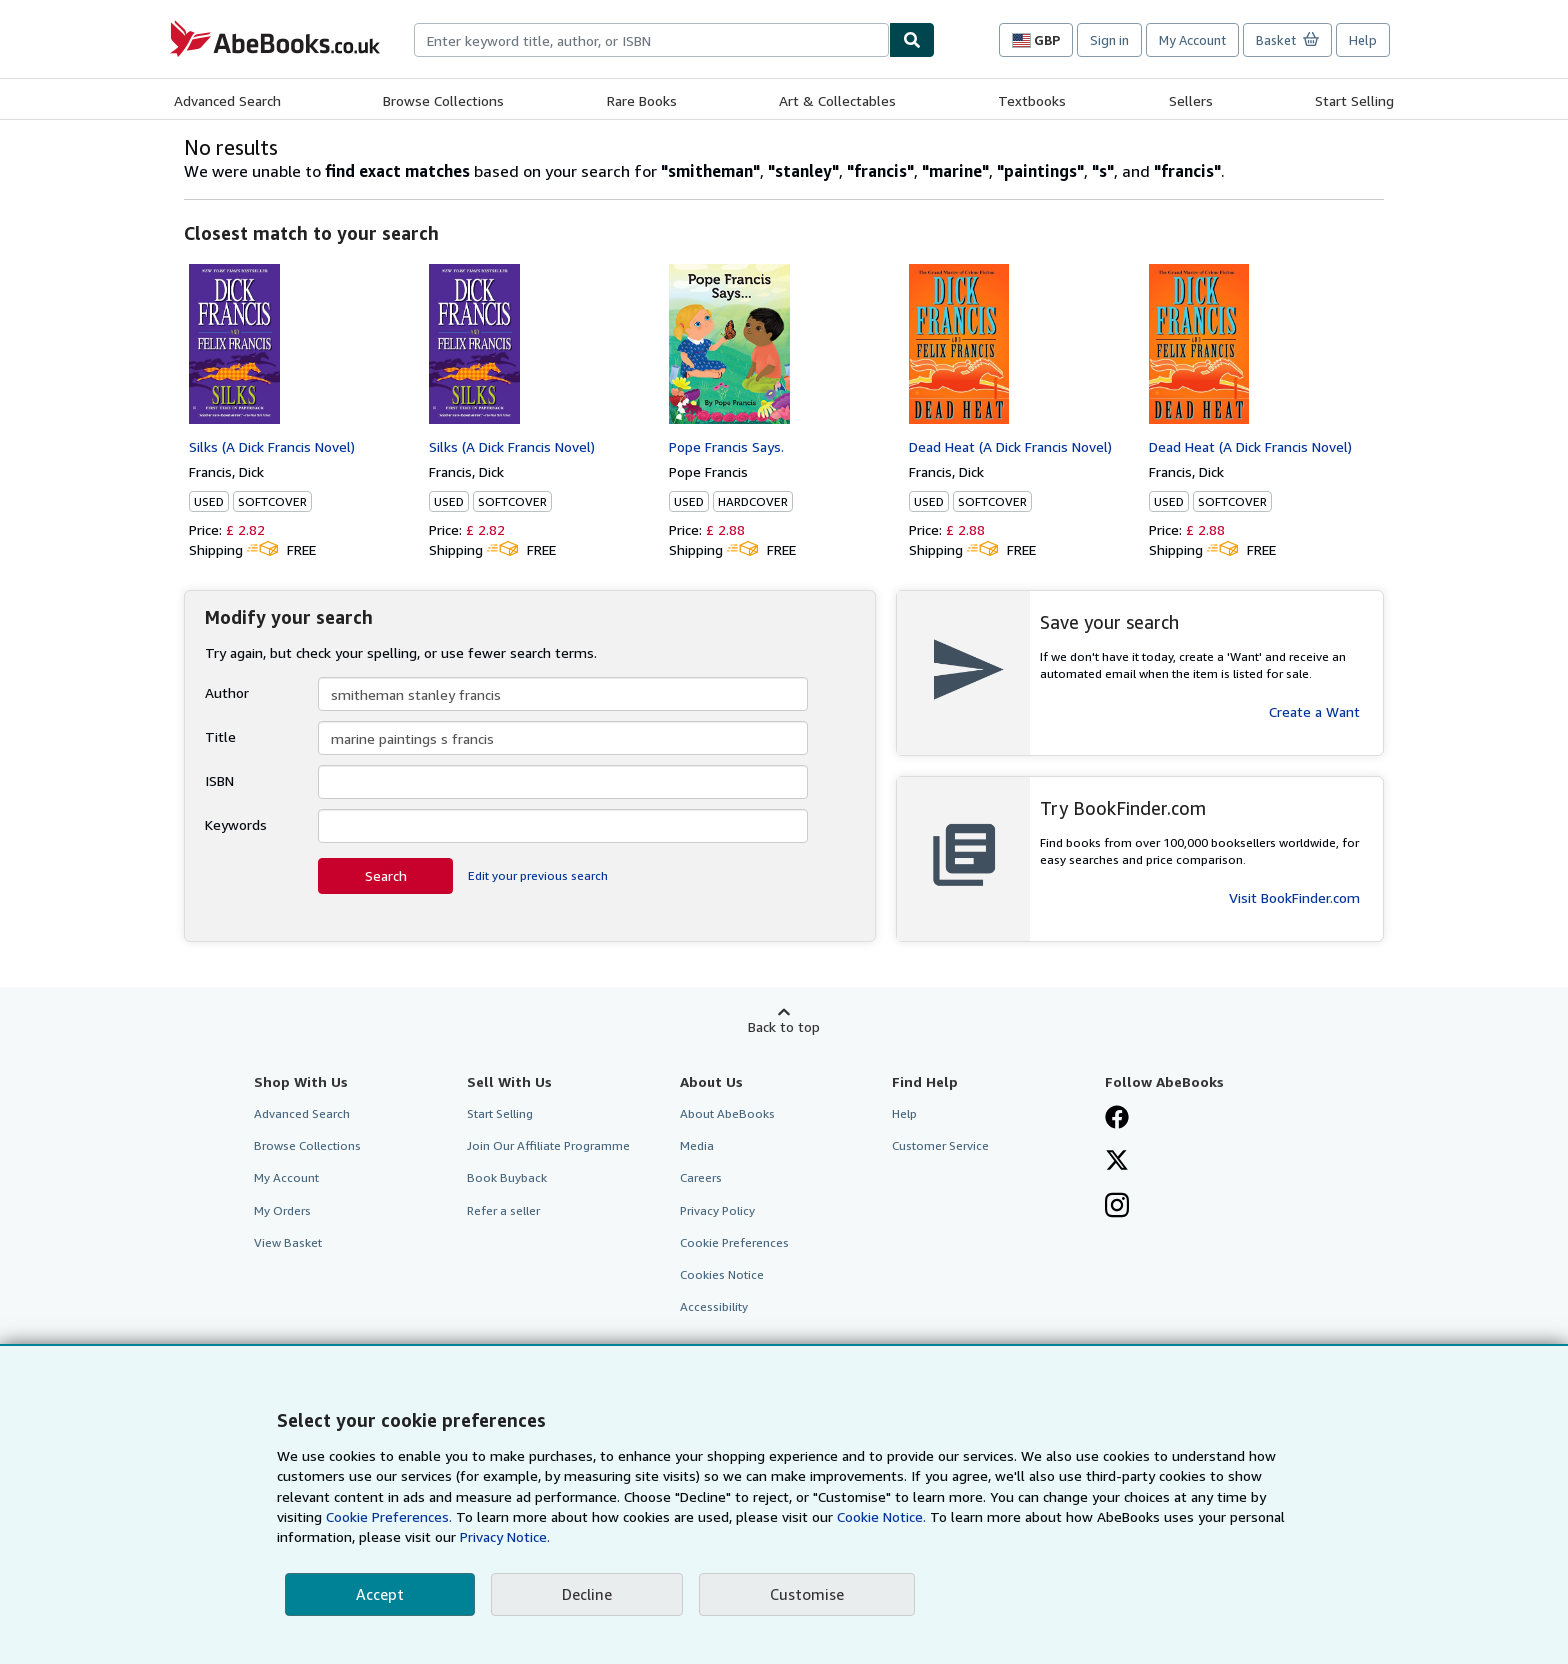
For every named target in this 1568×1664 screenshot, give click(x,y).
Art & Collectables (837, 100)
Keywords (236, 824)
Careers (701, 1177)
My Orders (282, 1210)
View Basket (288, 1242)
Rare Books (642, 100)
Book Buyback (507, 1177)
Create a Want (1314, 711)
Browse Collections (443, 100)
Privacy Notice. (505, 1536)
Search (386, 875)
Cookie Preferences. (389, 1516)
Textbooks (1032, 100)
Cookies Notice (722, 1274)
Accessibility (714, 1306)
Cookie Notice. (881, 1516)
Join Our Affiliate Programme (548, 1145)
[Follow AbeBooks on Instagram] (1117, 1207)
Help (1363, 40)
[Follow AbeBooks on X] (1117, 1162)
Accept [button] (380, 1594)
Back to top (784, 1026)
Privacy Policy (717, 1210)
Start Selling (1354, 100)
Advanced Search (227, 100)
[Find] (912, 40)
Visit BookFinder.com (1294, 897)
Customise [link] (807, 1594)
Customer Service (940, 1145)
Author (227, 692)
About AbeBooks (727, 1113)
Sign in (1109, 40)
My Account (1192, 40)
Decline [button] (587, 1594)
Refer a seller (503, 1210)
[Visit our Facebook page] (1117, 1119)
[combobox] (651, 40)
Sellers (1191, 100)
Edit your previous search (538, 875)
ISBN (219, 780)
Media (697, 1145)
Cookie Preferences (734, 1242)
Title (220, 736)
